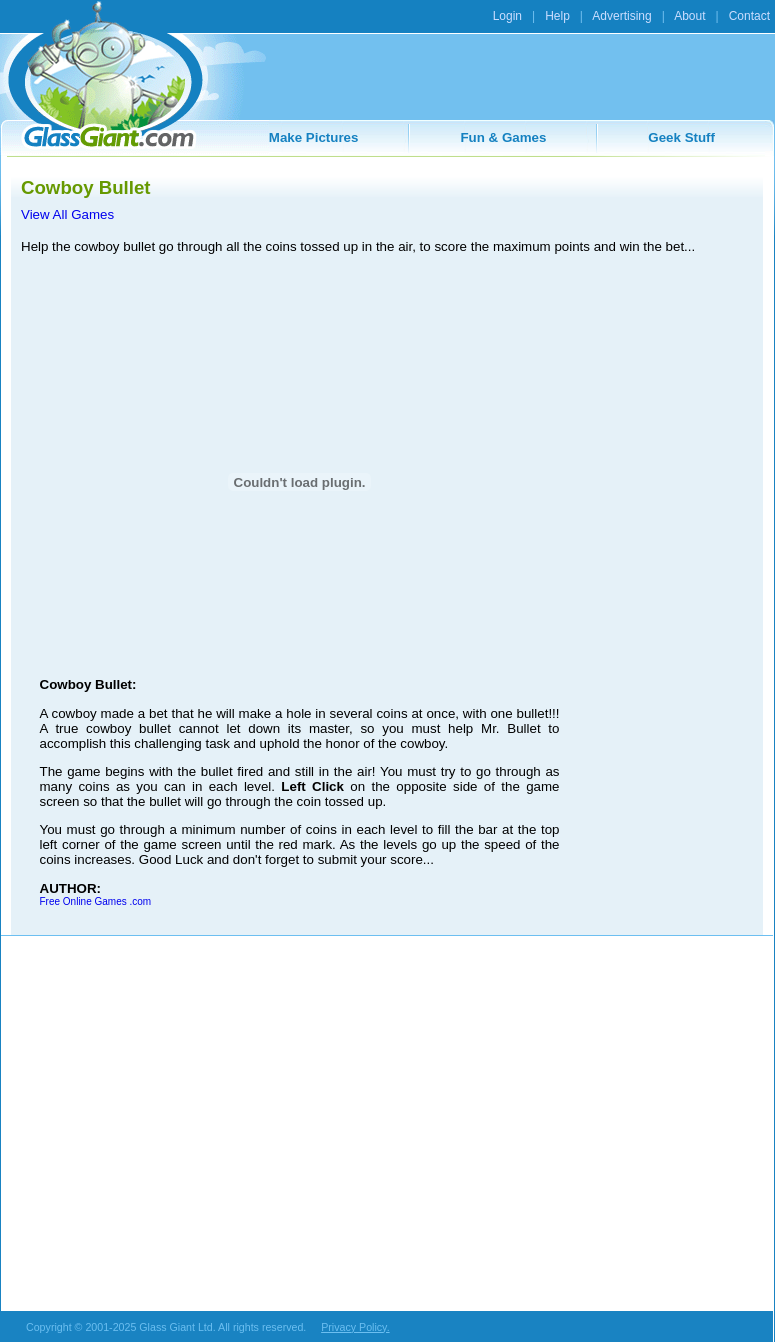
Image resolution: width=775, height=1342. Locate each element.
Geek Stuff (681, 137)
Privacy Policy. (355, 1327)
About (689, 16)
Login (507, 16)
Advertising (621, 16)
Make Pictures (314, 137)
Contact (749, 16)
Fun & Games (503, 137)
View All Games (67, 214)
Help (557, 16)
